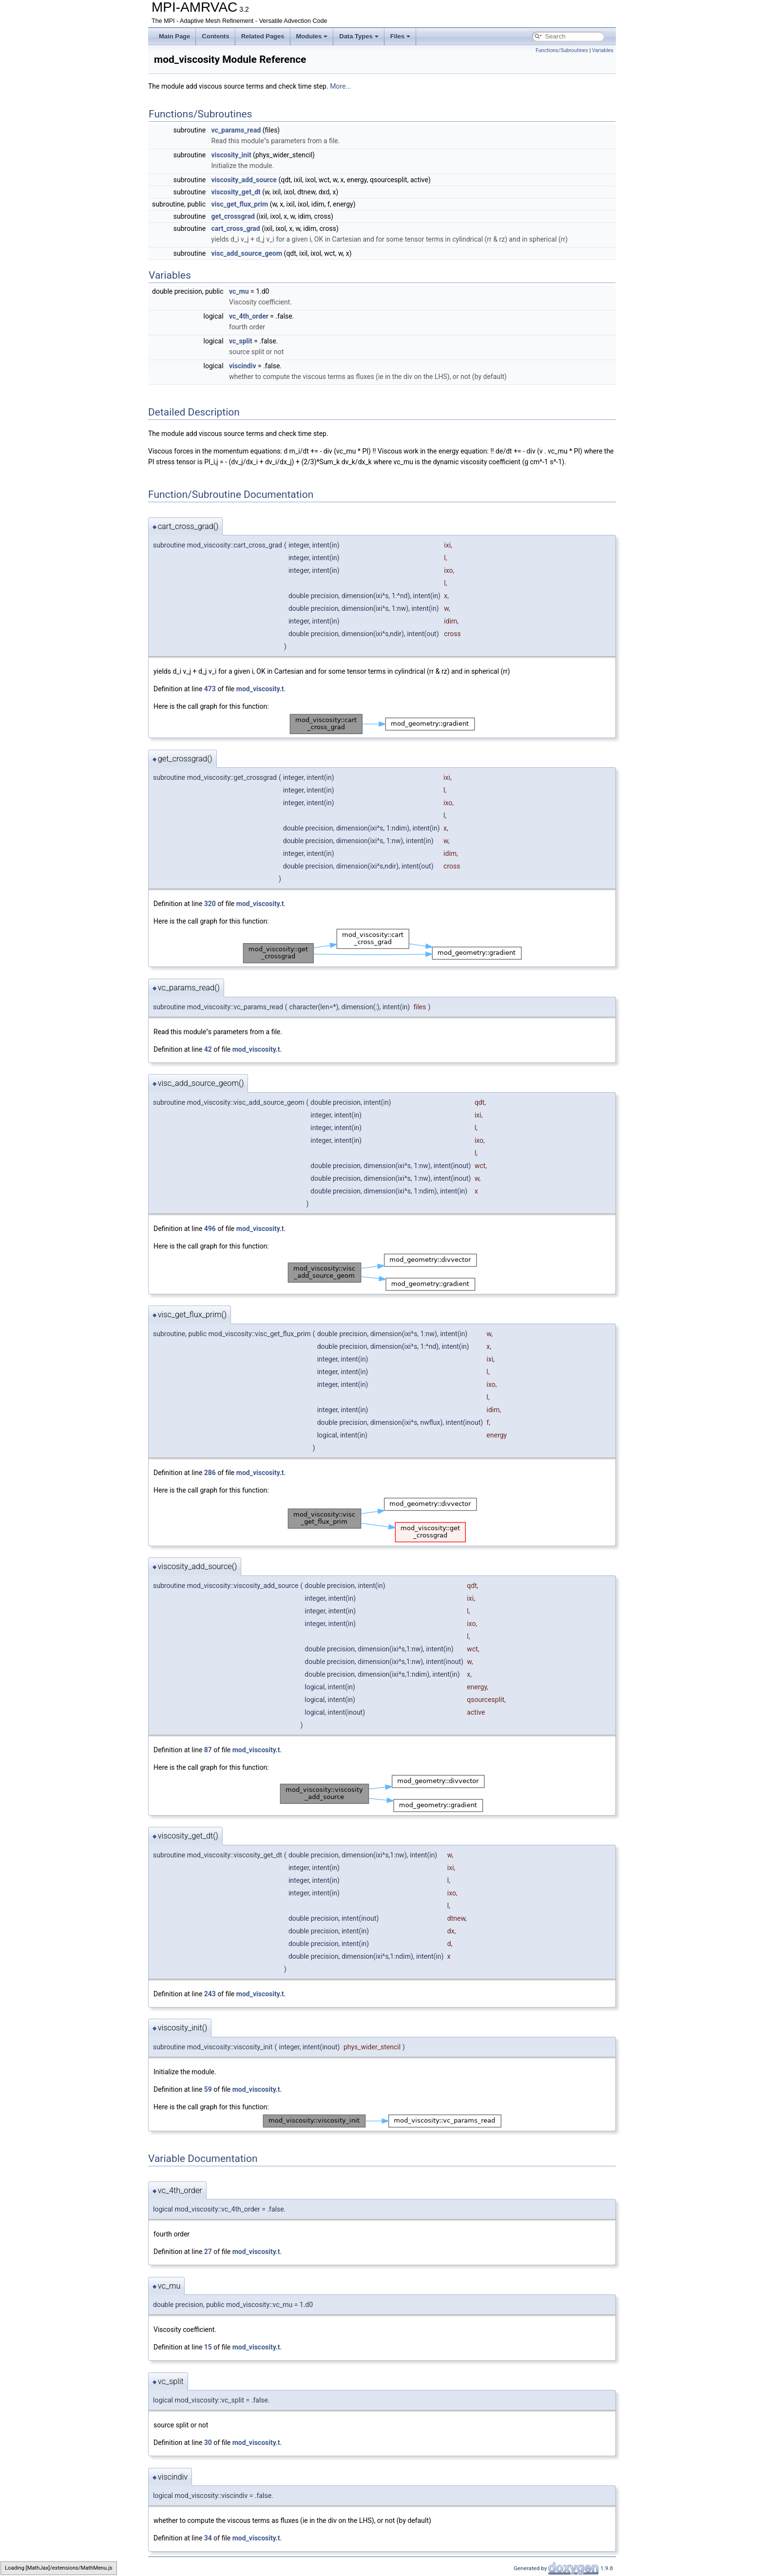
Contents (215, 36)
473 (210, 689)
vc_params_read (236, 130)
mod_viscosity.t (260, 689)
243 (210, 1994)
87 (208, 1750)
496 (210, 1228)
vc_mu (239, 291)
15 (208, 2347)
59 (208, 2089)
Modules (312, 36)
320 (210, 904)
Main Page (174, 36)
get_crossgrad (233, 216)
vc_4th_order (248, 316)
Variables (602, 50)
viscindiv (242, 366)
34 (208, 2538)
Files (400, 36)
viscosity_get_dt (236, 192)
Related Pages (263, 36)
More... (340, 86)
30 (208, 2442)
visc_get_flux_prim (239, 204)
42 (208, 1049)
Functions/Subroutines (561, 50)
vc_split (240, 341)
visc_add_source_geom (247, 253)
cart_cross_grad (235, 228)
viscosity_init (231, 155)
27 (208, 2251)
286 (210, 1473)
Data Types (358, 36)
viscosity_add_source (244, 180)
